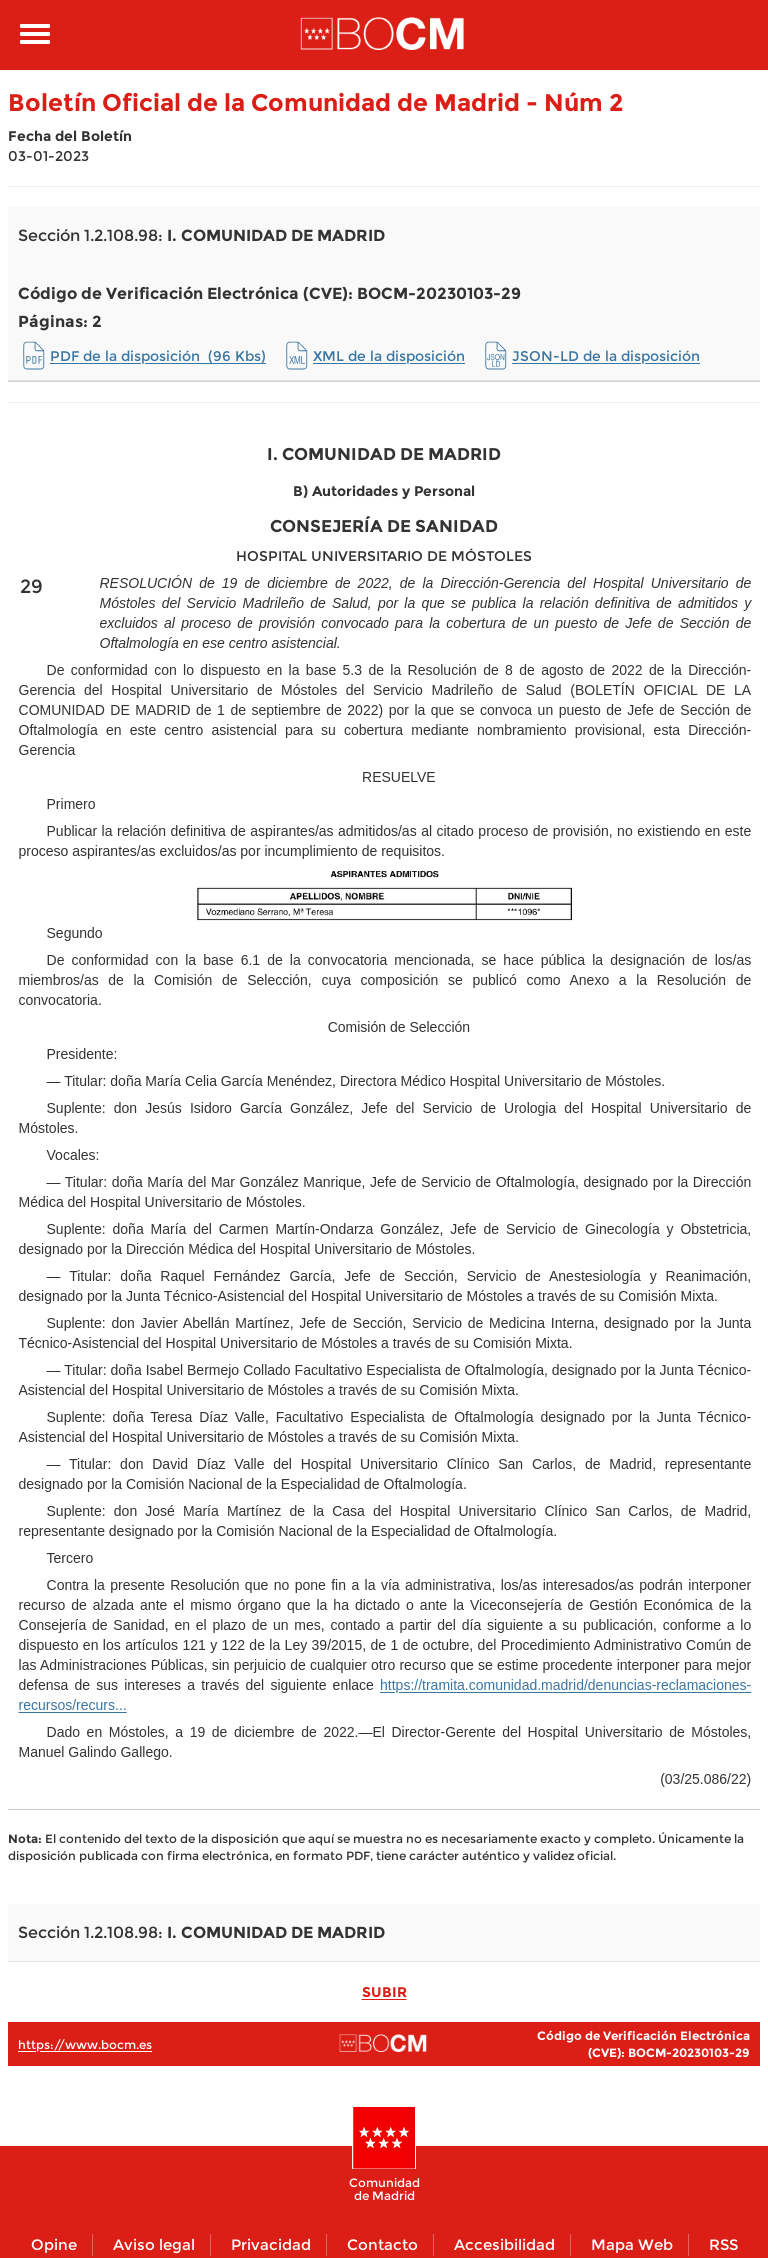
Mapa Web (632, 2244)
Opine (54, 2244)
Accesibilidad (504, 2244)
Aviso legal (154, 2244)
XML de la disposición (389, 356)
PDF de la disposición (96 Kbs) (158, 356)
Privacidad (271, 2244)
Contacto (382, 2244)
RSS (723, 2244)
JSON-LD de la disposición (606, 356)
